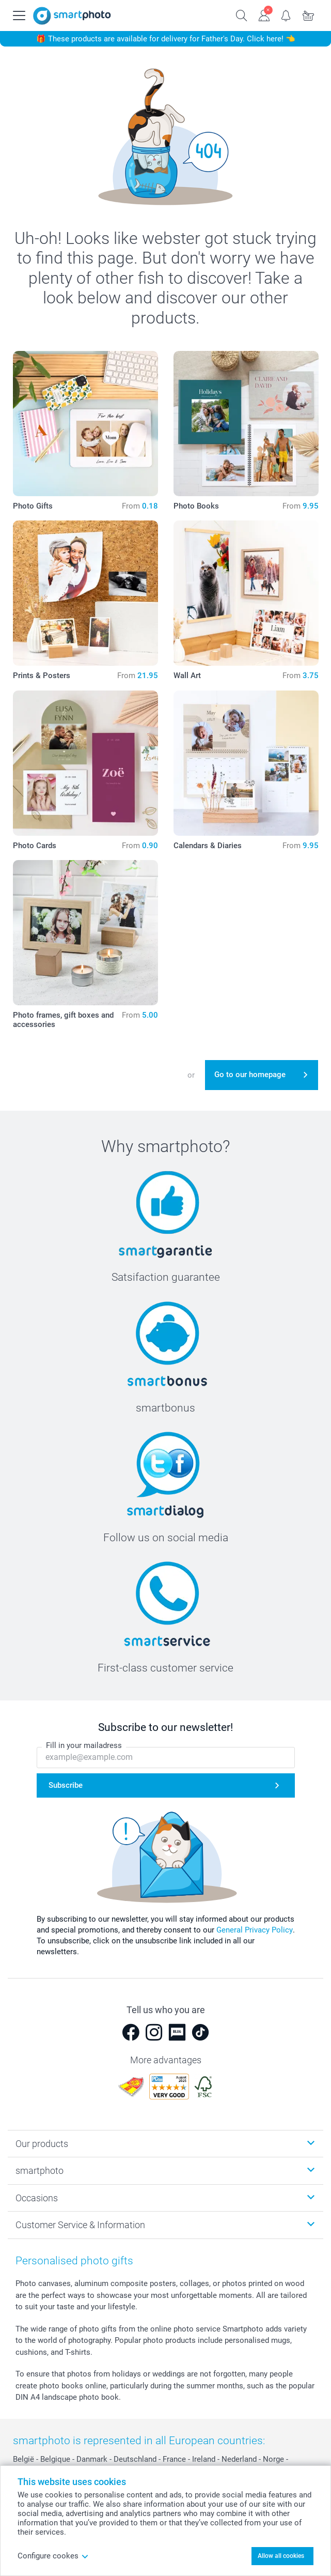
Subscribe (66, 1785)
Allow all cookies (281, 2555)
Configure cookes (53, 2555)
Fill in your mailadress (84, 1745)
